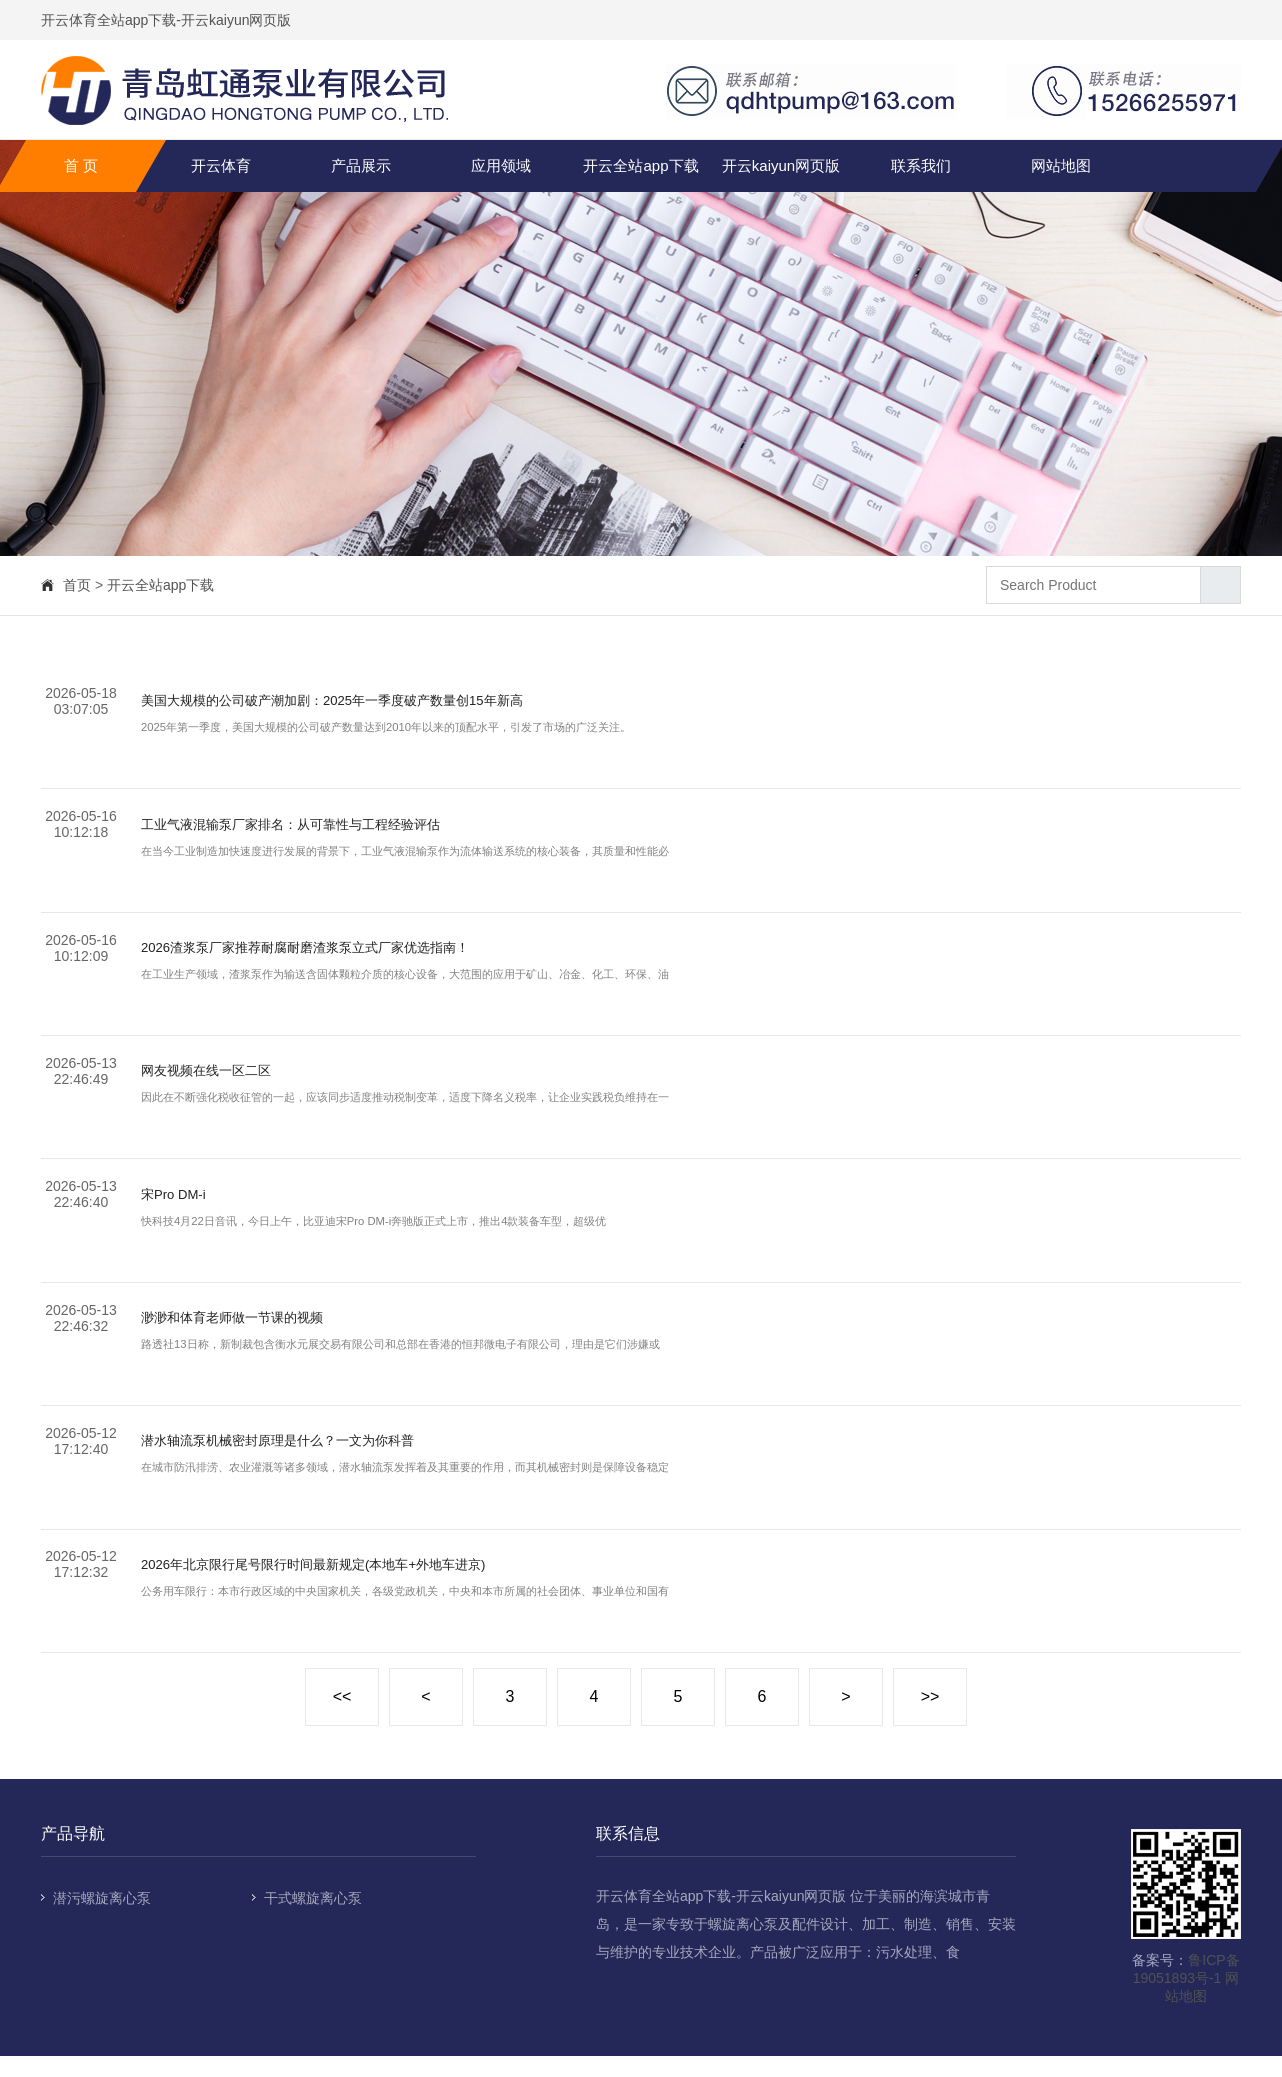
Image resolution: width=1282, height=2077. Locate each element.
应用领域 (501, 165)
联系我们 (921, 165)
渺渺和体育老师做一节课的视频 (253, 1332)
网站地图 (1061, 165)
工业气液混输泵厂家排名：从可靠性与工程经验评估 (325, 828)
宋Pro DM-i (180, 1206)
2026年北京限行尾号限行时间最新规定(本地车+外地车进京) (353, 1584)
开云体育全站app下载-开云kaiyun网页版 (166, 20)
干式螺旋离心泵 (313, 1919)
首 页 (81, 165)
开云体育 (221, 165)
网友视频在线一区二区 (221, 1080)
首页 (77, 585)
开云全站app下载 (640, 165)
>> (930, 1717)
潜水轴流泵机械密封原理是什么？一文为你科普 (309, 1458)
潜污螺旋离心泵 (102, 1919)
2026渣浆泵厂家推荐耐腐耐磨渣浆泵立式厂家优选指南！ (343, 954)
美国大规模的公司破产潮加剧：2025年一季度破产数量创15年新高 (375, 702)
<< (342, 1717)
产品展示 (361, 165)
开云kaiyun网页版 (781, 165)
